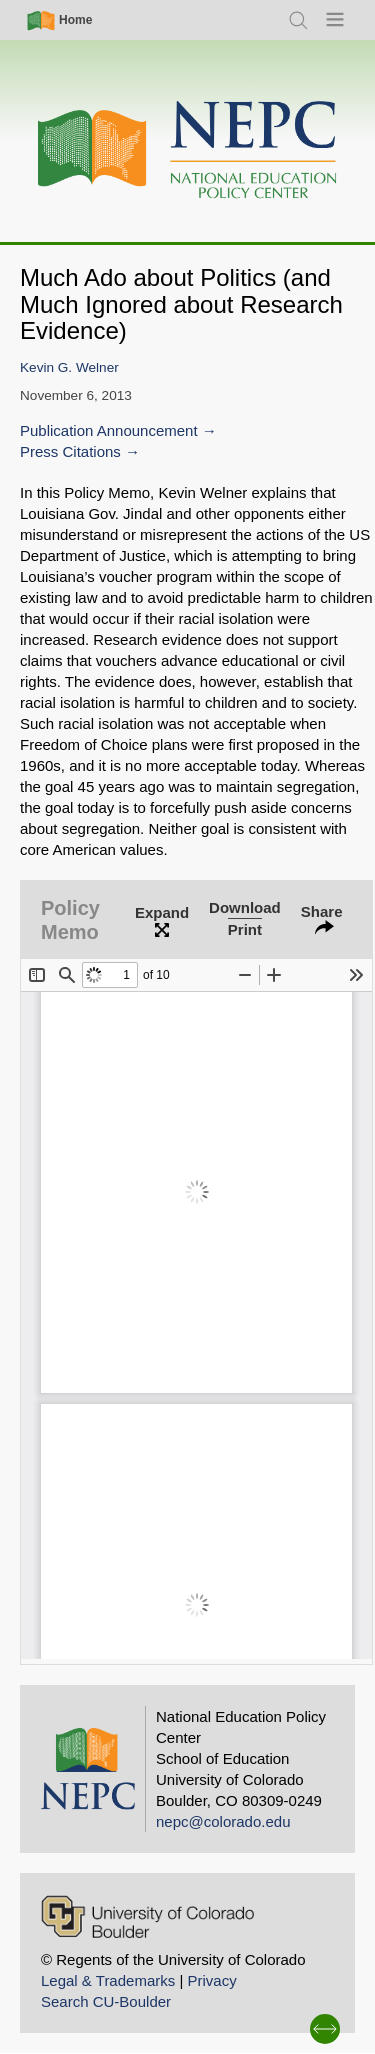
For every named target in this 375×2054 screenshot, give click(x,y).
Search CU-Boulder (106, 2001)
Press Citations (70, 451)
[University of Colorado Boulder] (147, 1916)
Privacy (211, 1980)
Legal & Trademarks (108, 1980)
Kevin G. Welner (69, 367)
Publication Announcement (109, 430)
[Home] (188, 150)
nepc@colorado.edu (223, 1821)
